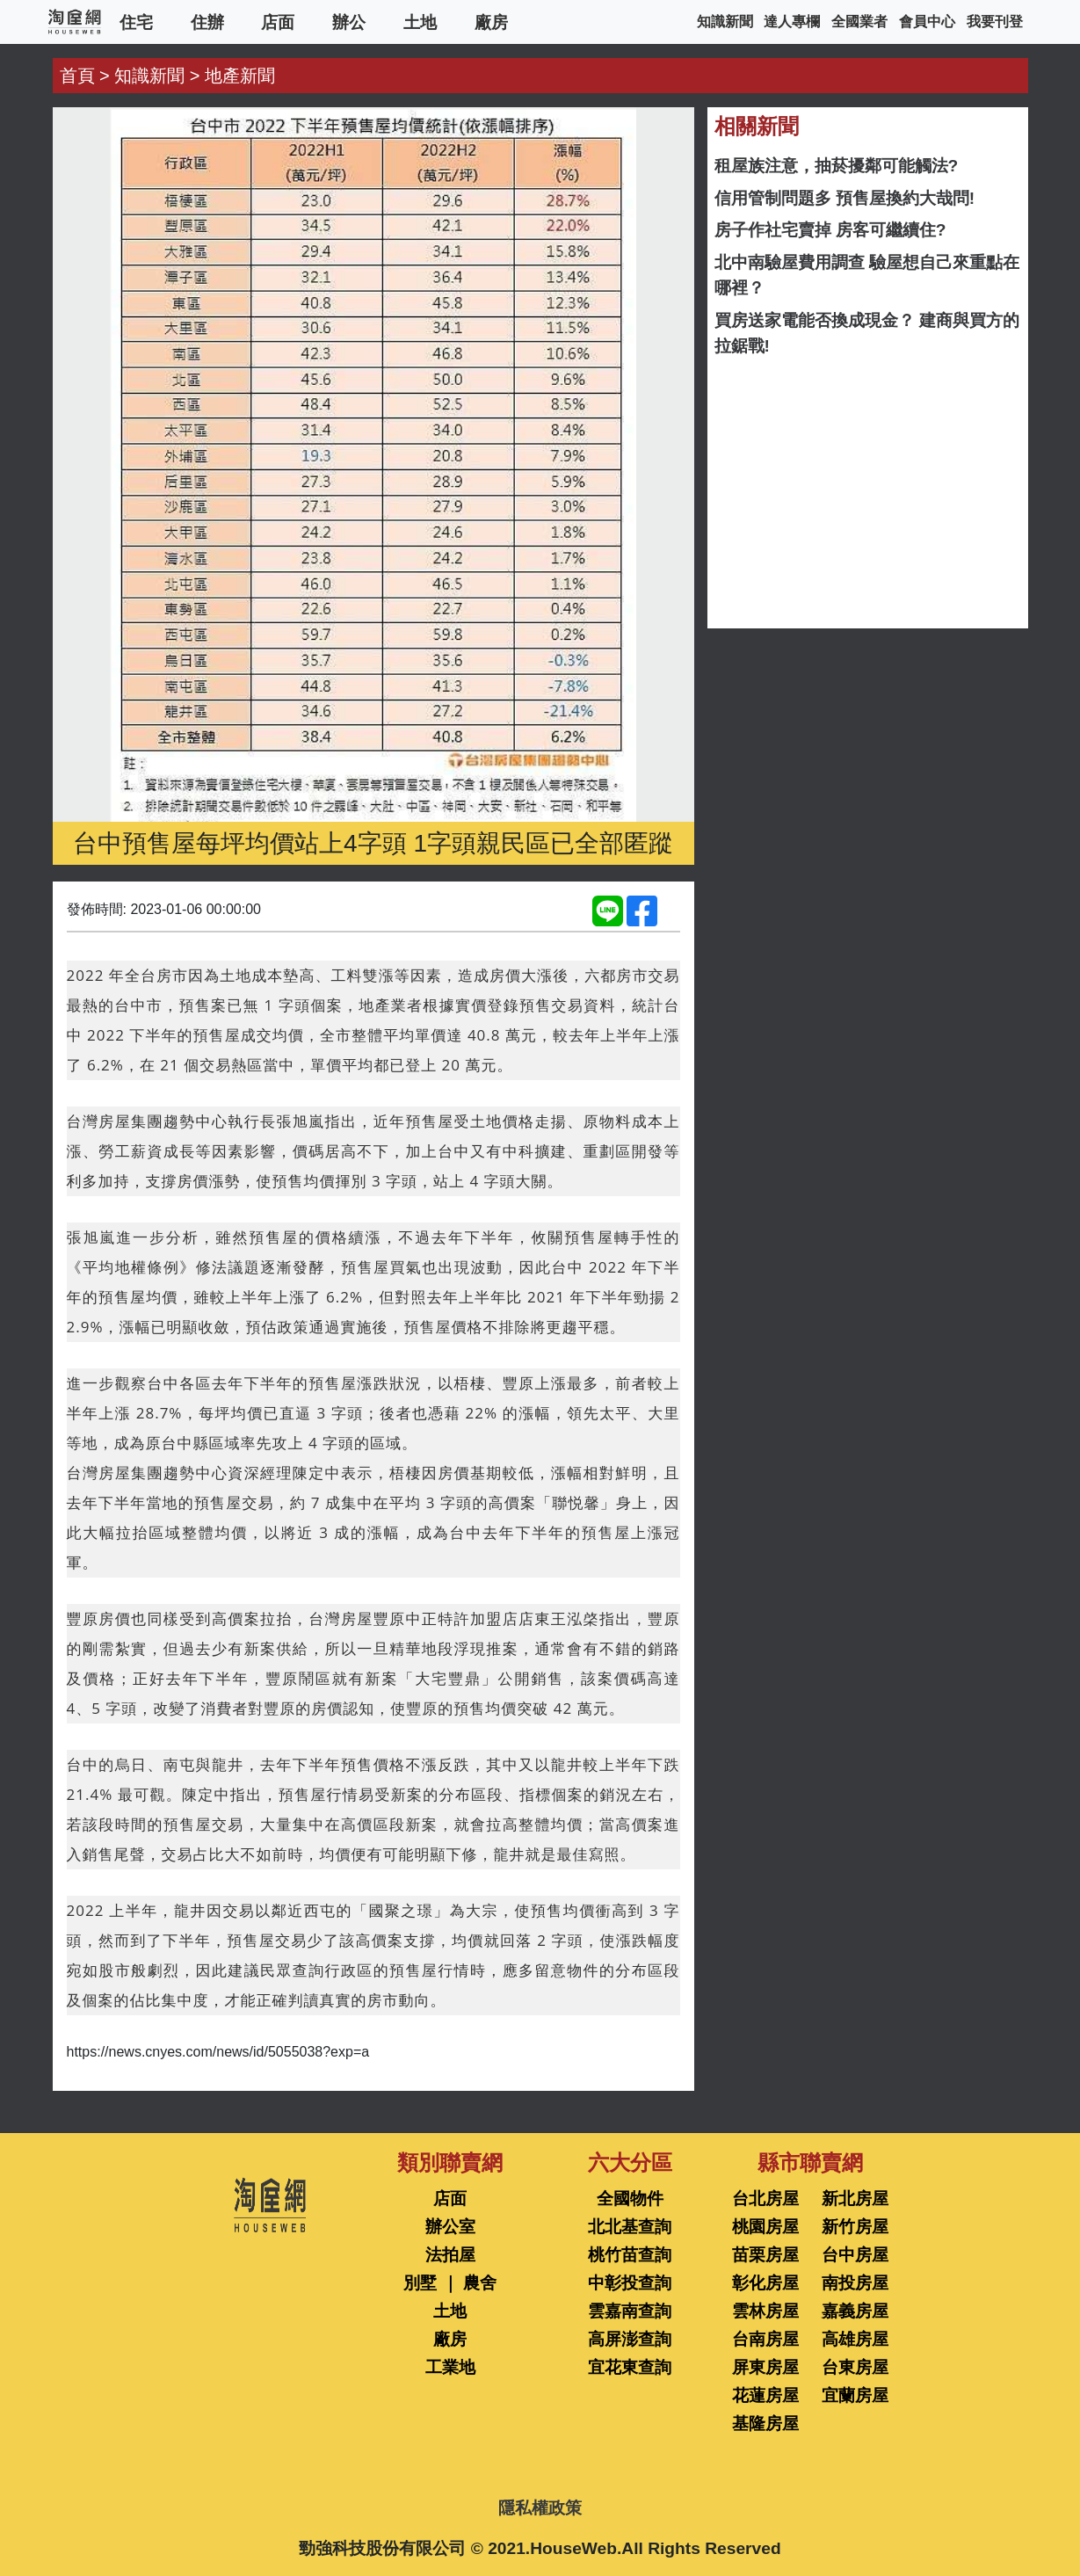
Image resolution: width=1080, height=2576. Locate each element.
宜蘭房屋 (855, 2395)
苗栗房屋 (765, 2255)
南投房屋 (855, 2283)
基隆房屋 (765, 2423)
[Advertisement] (867, 493)
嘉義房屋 (855, 2311)
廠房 (491, 21)
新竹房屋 (855, 2226)
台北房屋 (765, 2198)
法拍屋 (450, 2255)
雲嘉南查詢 (629, 2311)
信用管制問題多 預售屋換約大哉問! (844, 198)
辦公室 (450, 2226)
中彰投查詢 (629, 2283)
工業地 (450, 2367)
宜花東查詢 (629, 2367)
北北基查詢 (629, 2226)
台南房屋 (765, 2339)
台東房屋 (855, 2367)
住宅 (136, 21)
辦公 (349, 21)
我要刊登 (995, 21)
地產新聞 (240, 75)
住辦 (207, 21)
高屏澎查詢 (629, 2339)
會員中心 (927, 21)
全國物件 (630, 2198)
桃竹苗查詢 (629, 2255)
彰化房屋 (765, 2283)
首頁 (77, 75)
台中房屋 (855, 2255)
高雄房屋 (855, 2339)
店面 (277, 21)
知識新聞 (725, 21)
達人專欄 (792, 21)
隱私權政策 (540, 2508)
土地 (420, 21)
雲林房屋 (765, 2311)
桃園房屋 (765, 2226)
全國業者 (859, 21)
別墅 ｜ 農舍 (450, 2283)
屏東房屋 (765, 2367)
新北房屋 (855, 2198)
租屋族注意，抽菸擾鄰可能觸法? (836, 165)
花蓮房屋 (765, 2395)
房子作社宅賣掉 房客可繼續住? (830, 230)
